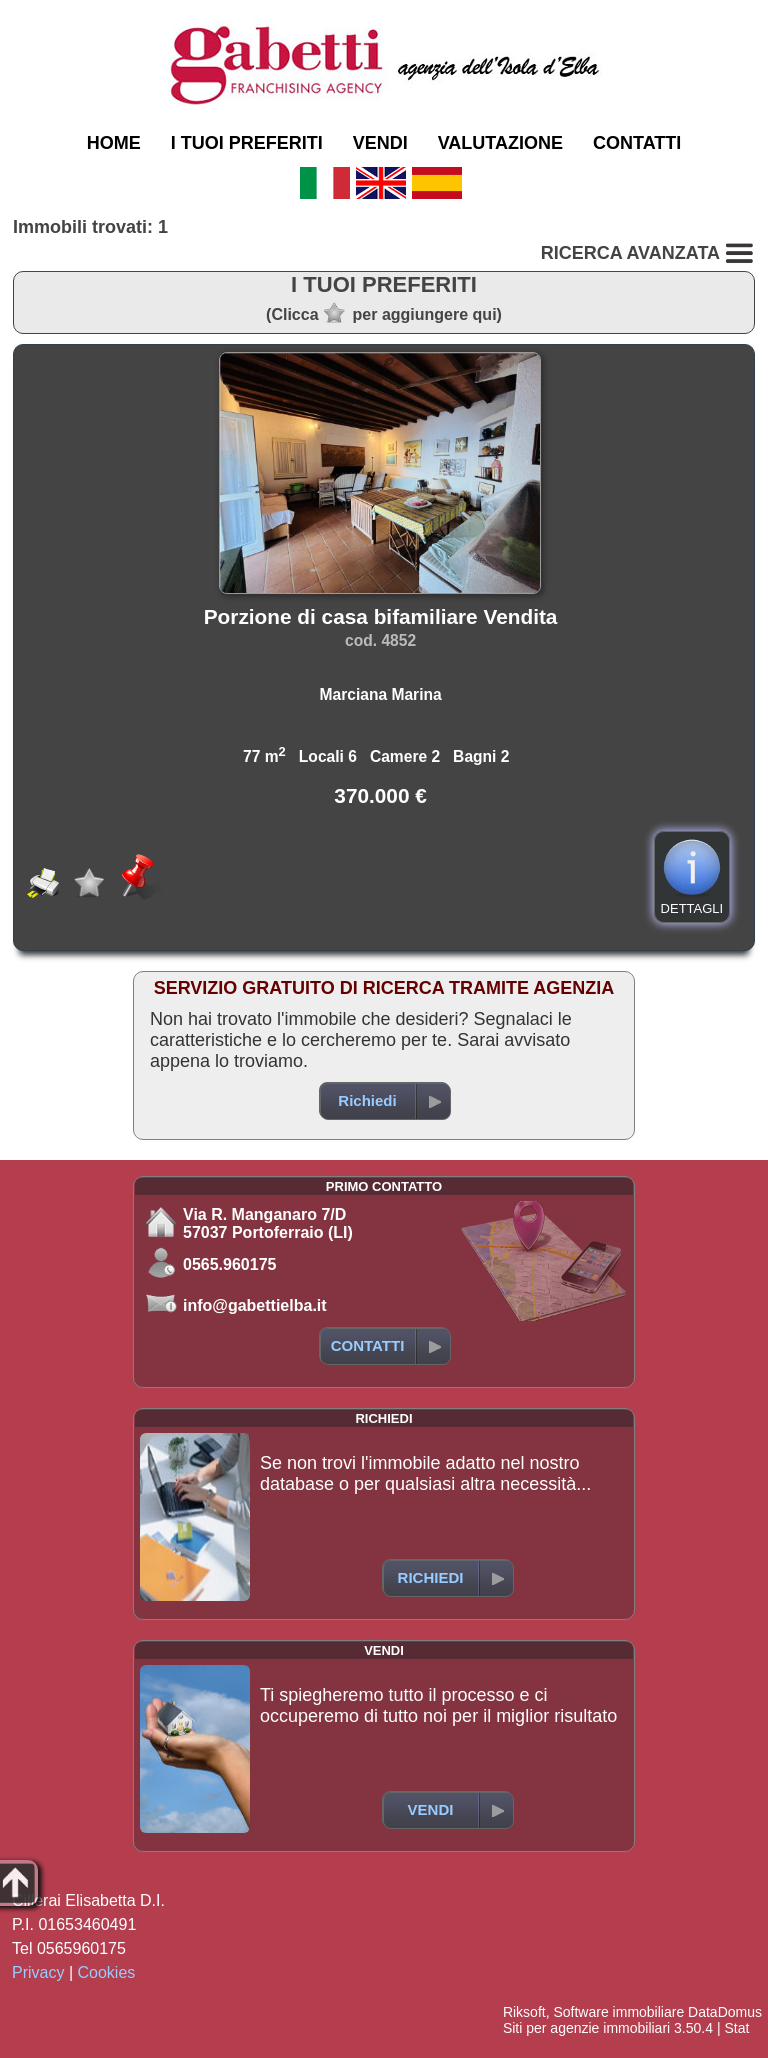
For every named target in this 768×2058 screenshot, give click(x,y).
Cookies (107, 1972)
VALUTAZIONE (500, 143)
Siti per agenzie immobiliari (586, 2028)
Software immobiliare (618, 2012)
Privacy (38, 1972)
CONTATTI (637, 143)
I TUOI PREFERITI (247, 143)
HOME (114, 143)
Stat (736, 2028)
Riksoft (524, 2012)
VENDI (380, 143)
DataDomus (725, 2012)
